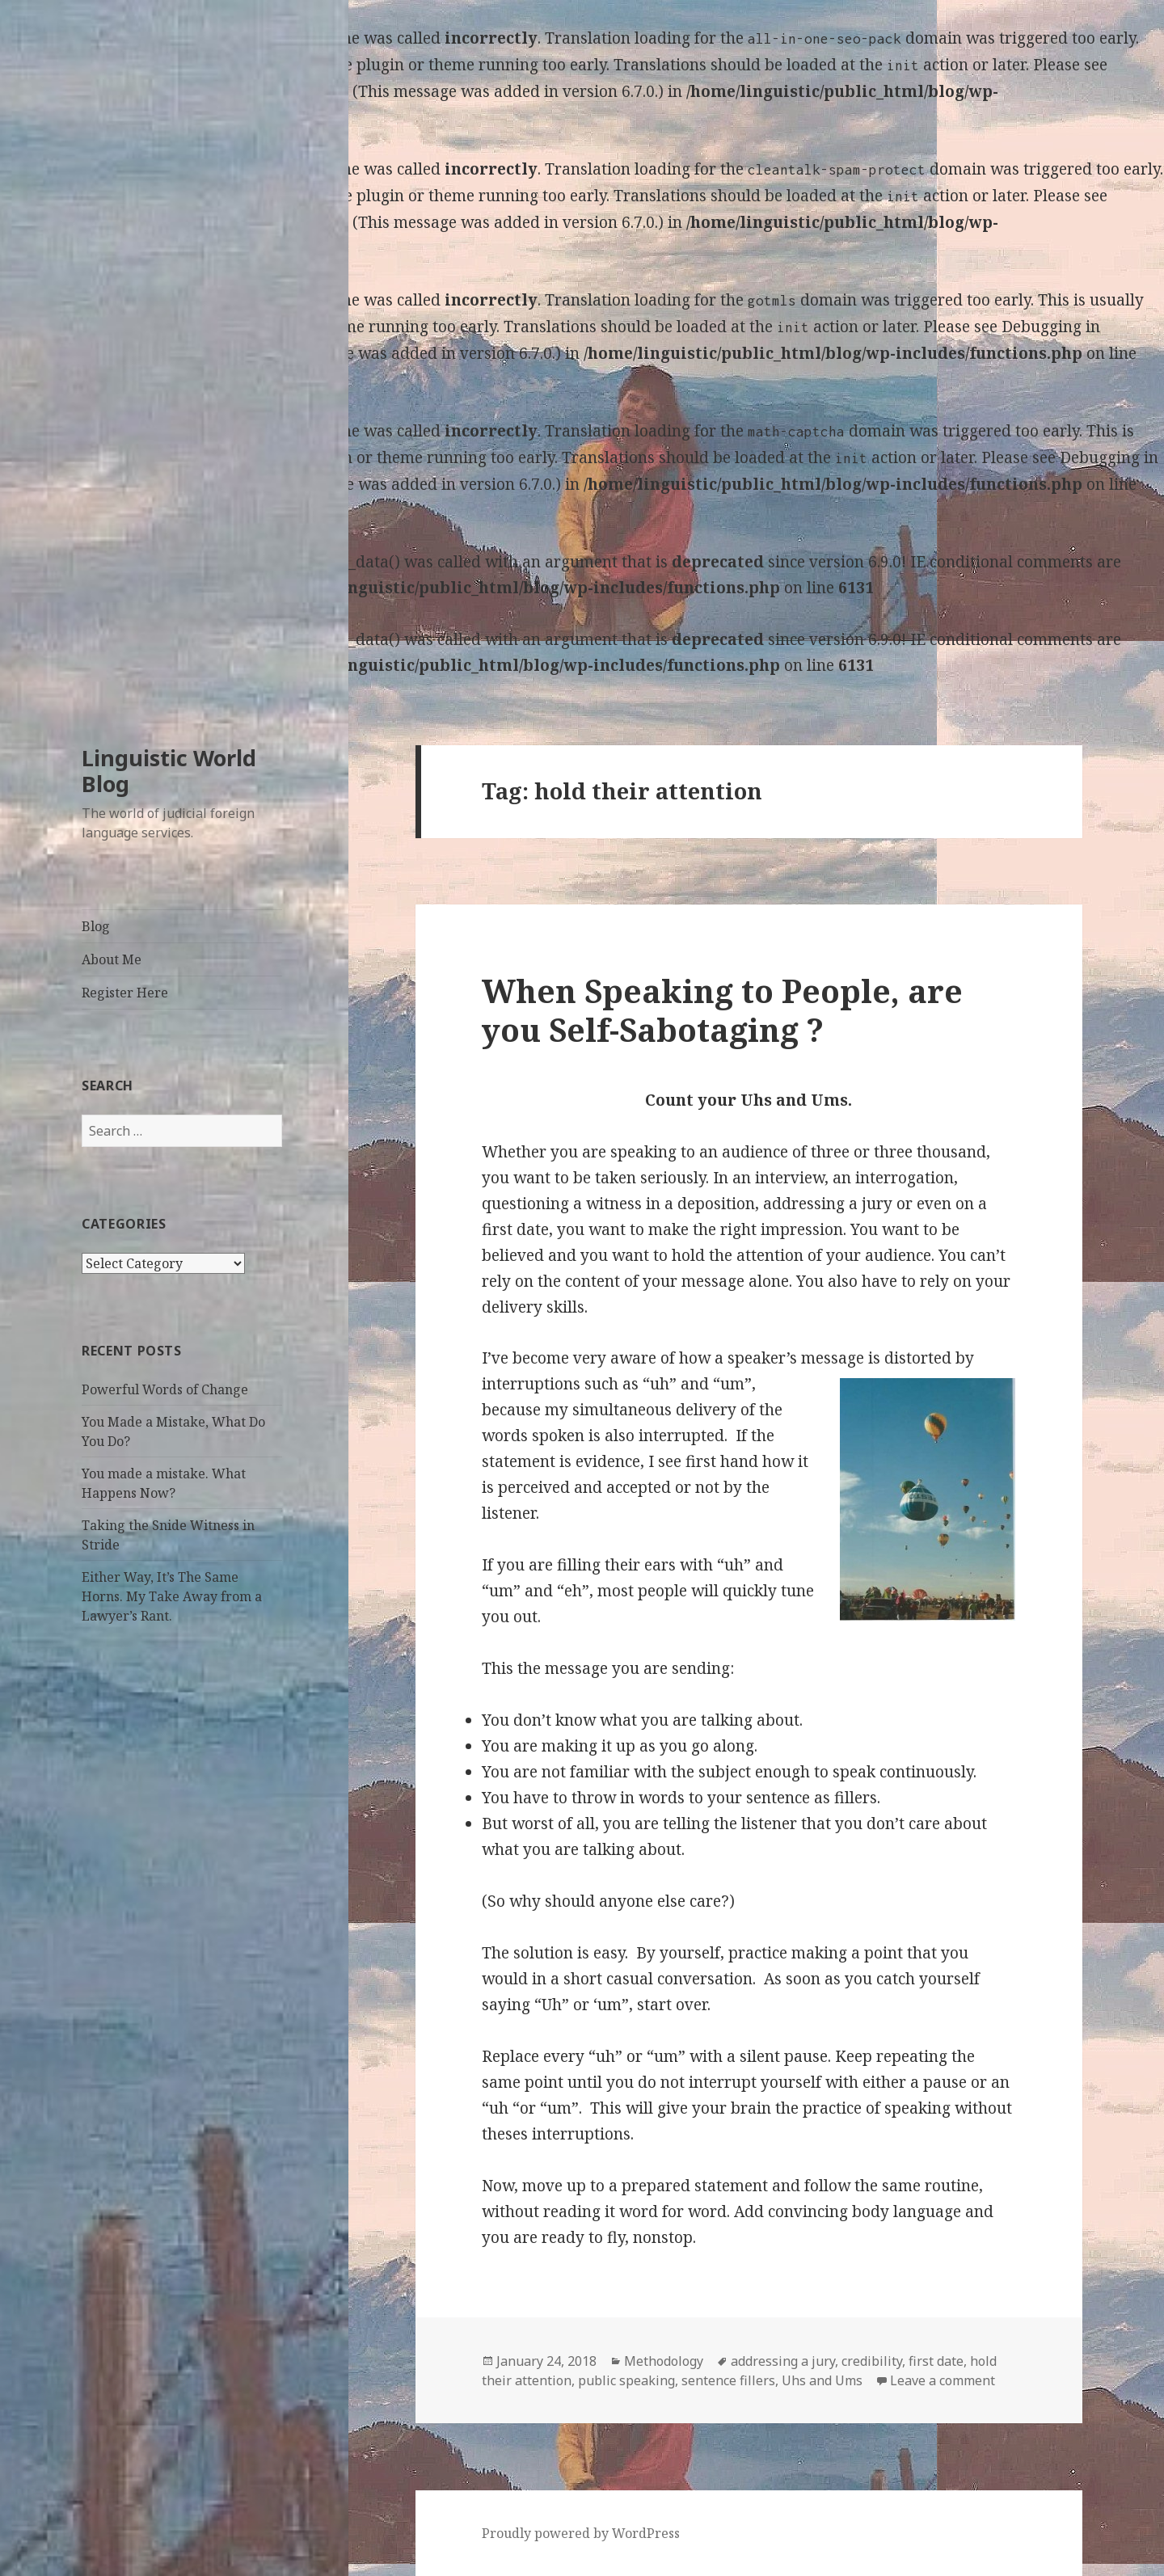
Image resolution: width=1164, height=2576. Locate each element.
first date (936, 2361)
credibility (871, 2361)
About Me (111, 959)
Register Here (125, 992)
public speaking (626, 2380)
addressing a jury (783, 2361)
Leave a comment (942, 2380)
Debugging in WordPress (91, 91)
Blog (96, 926)
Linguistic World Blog (169, 771)
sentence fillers (728, 2380)
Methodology (663, 2361)
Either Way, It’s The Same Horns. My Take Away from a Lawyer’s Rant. (172, 1596)
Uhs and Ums (822, 2380)
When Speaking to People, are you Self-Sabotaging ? (722, 1010)
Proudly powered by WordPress (581, 2533)
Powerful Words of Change (165, 1389)
